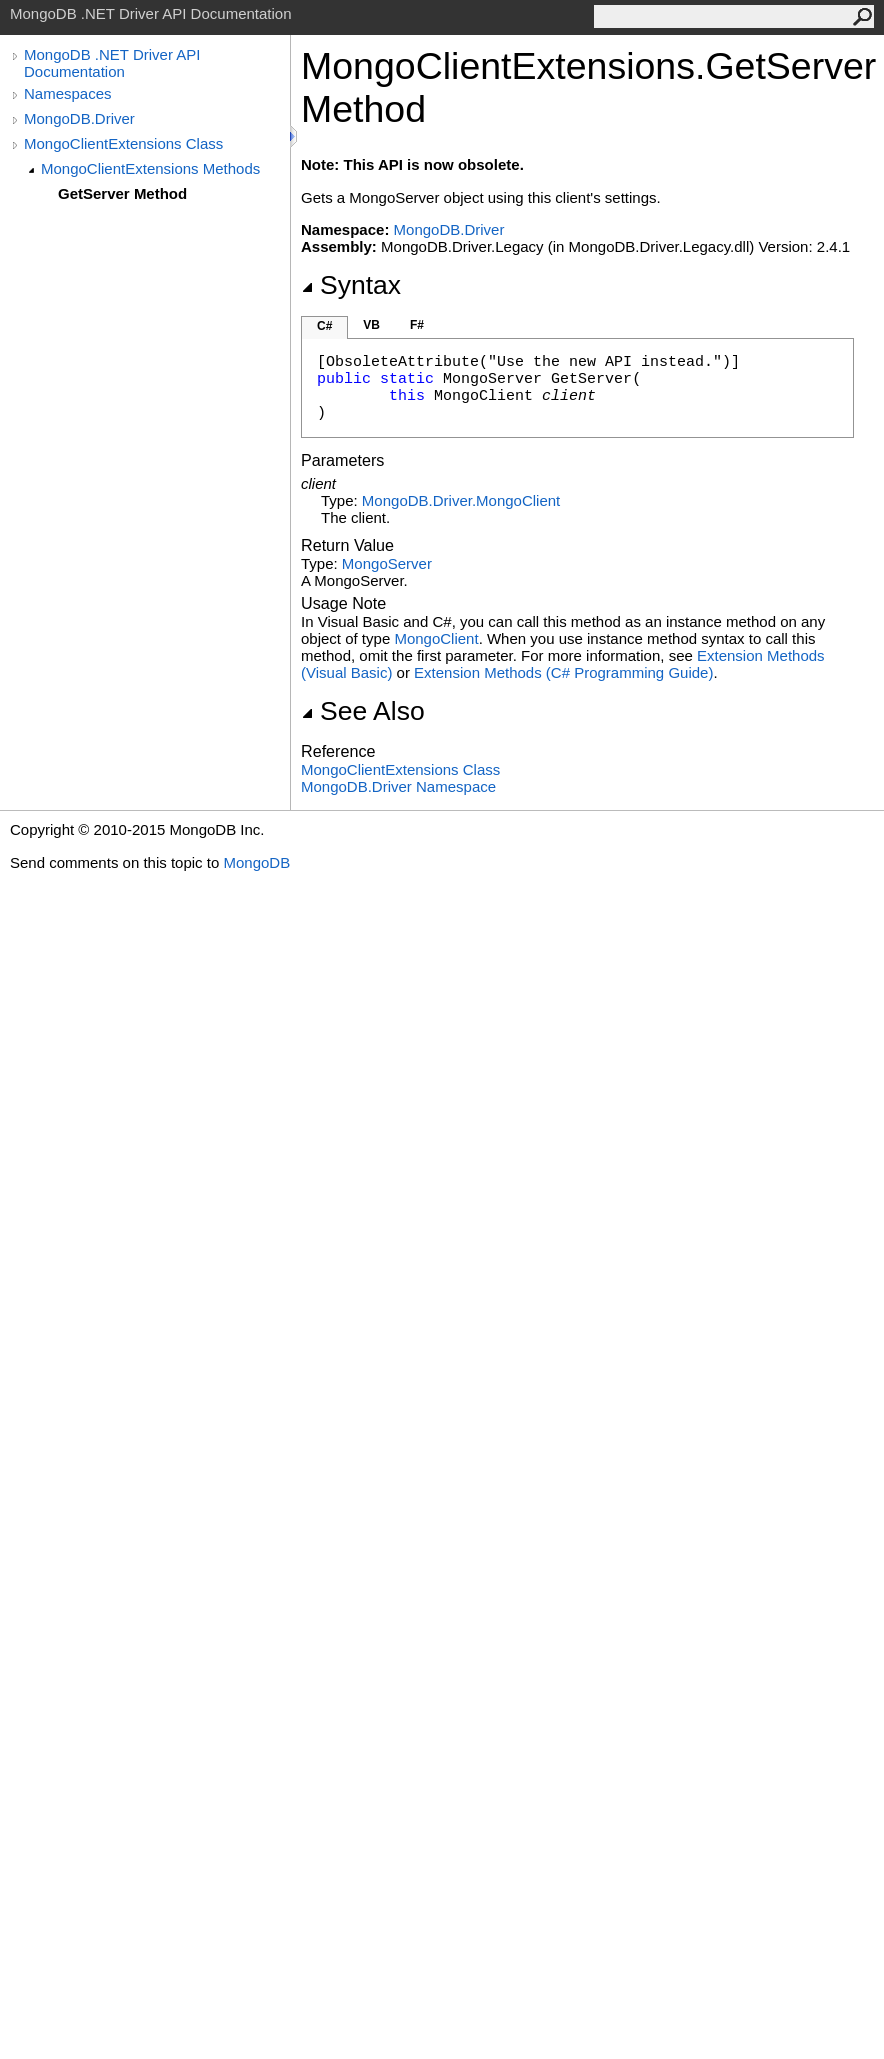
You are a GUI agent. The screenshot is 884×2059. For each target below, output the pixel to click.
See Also (363, 711)
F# (417, 325)
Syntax (351, 285)
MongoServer (387, 563)
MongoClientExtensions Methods (150, 168)
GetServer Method (122, 193)
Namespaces (68, 93)
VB (371, 325)
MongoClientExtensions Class (123, 143)
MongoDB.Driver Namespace (398, 786)
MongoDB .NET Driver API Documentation (112, 63)
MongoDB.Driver (79, 118)
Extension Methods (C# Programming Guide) (563, 672)
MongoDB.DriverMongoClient (461, 500)
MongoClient (436, 638)
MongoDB (256, 862)
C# (324, 326)
